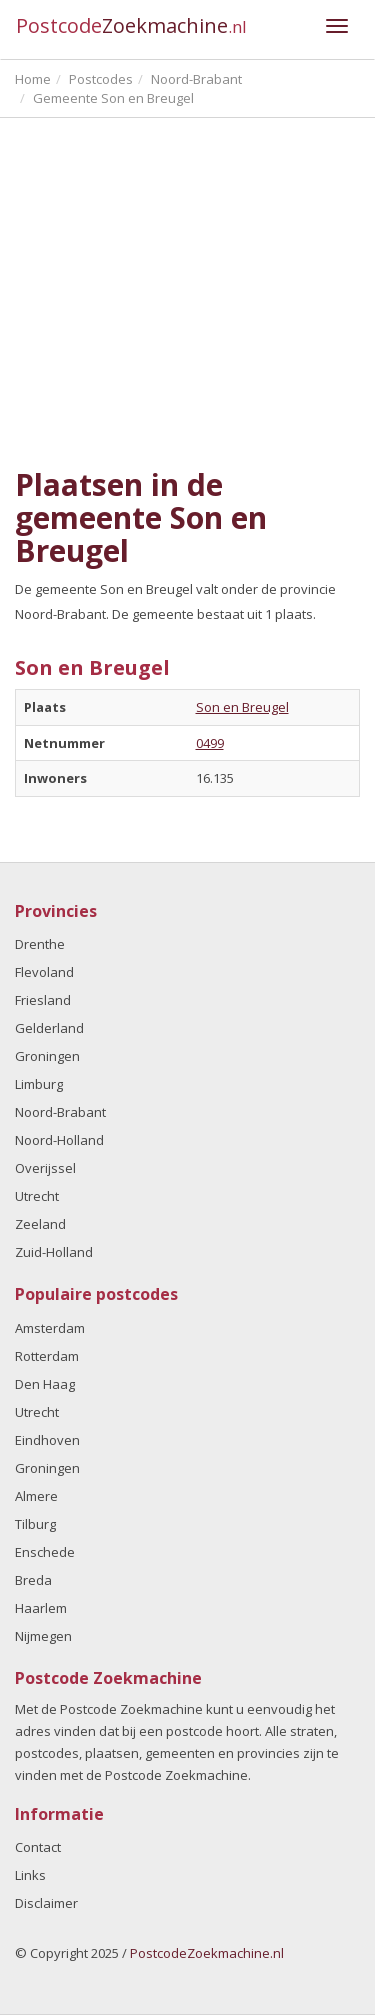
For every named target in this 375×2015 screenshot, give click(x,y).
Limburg (39, 1084)
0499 (210, 743)
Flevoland (44, 972)
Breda (33, 1580)
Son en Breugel (242, 707)
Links (30, 1875)
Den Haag (45, 1384)
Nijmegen (43, 1636)
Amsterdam (50, 1328)
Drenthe (40, 944)
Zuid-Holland (54, 1252)
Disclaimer (46, 1903)
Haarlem (41, 1608)
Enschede (45, 1552)
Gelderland (49, 1028)
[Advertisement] (187, 293)
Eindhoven (47, 1440)
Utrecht (37, 1196)
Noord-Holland (59, 1140)
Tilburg (35, 1524)
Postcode (131, 25)
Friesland (43, 1000)
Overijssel (45, 1168)
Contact (38, 1847)
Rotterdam (47, 1356)
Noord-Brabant (60, 1112)
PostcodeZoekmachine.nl (207, 1953)
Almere (36, 1496)
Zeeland (40, 1224)
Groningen (47, 1056)
